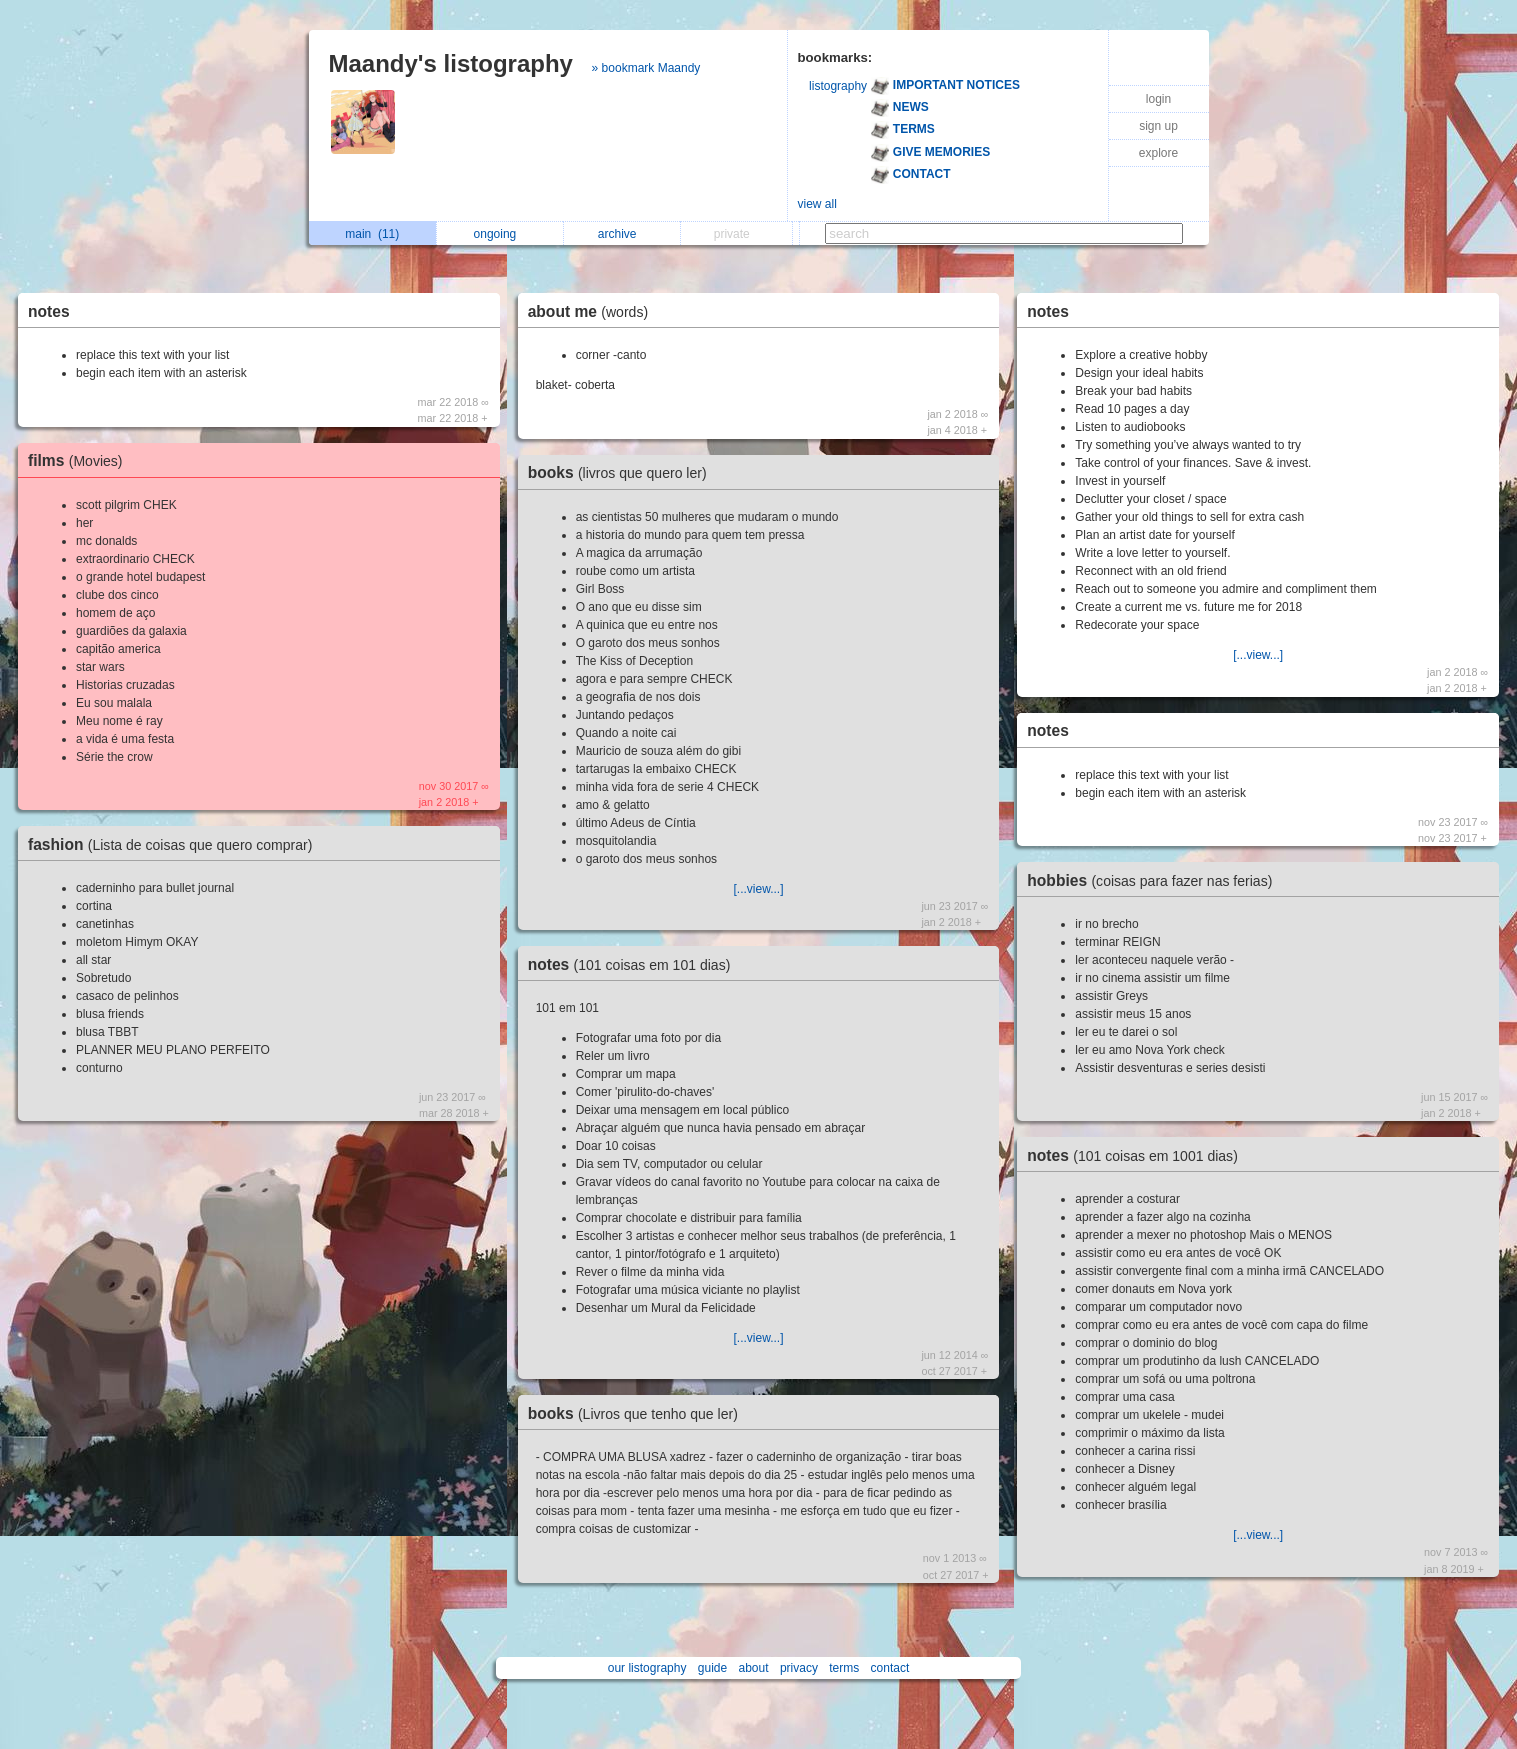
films (80, 460)
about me (593, 311)
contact (890, 1668)
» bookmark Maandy (646, 68)
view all (817, 204)
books (622, 472)
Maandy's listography (451, 63)
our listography (647, 1668)
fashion (175, 844)
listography (838, 86)
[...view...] (758, 889)
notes (49, 311)
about (754, 1668)
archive (622, 234)
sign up (1158, 126)
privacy (799, 1668)
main (372, 234)
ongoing (500, 234)
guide (712, 1668)
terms (844, 1668)
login (1158, 99)
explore (1158, 153)
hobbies (1154, 880)
